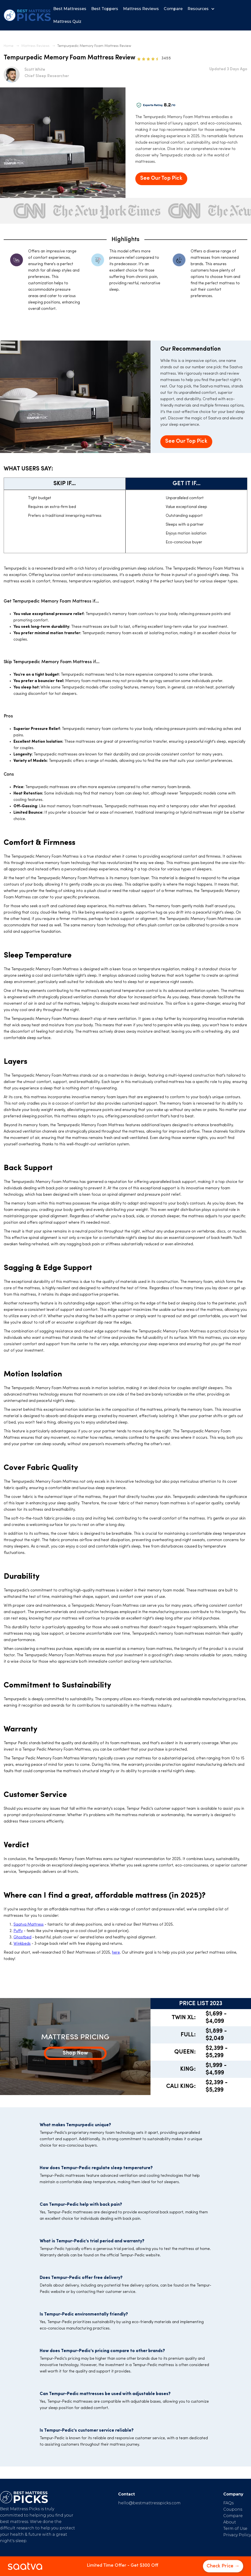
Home (8, 46)
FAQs (228, 2503)
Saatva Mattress (28, 1925)
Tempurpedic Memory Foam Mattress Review (94, 46)
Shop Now (75, 2053)
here (116, 1953)
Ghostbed (22, 1937)
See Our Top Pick (161, 178)
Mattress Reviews (141, 8)
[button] (202, 8)
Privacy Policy (237, 2535)
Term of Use (235, 2528)
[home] (27, 15)
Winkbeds (22, 1944)
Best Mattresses (69, 8)
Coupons (232, 2509)
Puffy (18, 1931)
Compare (173, 8)
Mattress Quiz (67, 21)
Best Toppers (104, 8)
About (229, 2522)
